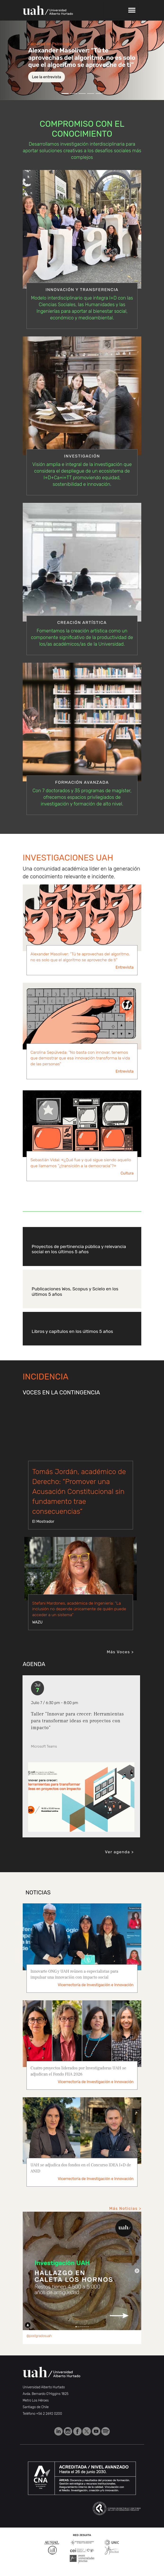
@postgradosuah (39, 2336)
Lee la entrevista (46, 77)
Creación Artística (82, 622)
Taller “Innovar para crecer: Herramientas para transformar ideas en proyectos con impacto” (77, 1721)
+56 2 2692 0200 (49, 2414)
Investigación (82, 456)
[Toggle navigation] (120, 10)
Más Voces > (120, 1651)
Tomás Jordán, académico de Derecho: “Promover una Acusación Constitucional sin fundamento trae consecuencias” (79, 1491)
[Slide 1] (65, 93)
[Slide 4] (90, 93)
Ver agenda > (119, 1851)
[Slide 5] (99, 93)
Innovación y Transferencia (81, 289)
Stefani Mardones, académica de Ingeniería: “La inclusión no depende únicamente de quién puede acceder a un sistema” (79, 1609)
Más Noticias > (125, 2208)
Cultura (126, 1173)
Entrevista (124, 967)
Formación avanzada (82, 782)
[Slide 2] (73, 93)
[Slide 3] (82, 93)
